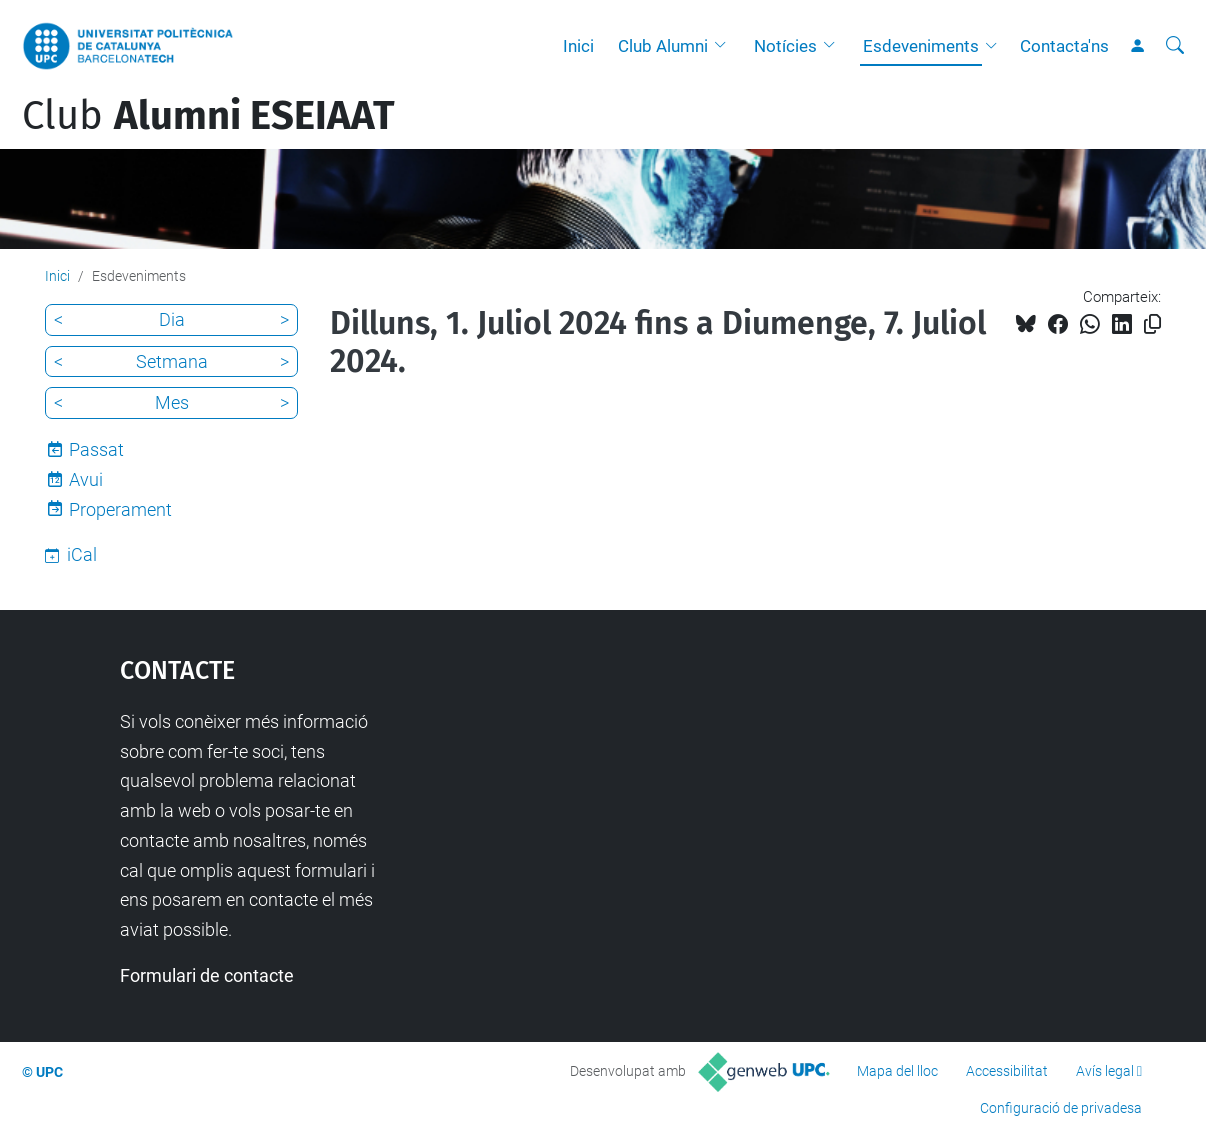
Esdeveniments (921, 46)
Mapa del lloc (897, 1071)
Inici (578, 46)
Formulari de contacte (207, 975)
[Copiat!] (1152, 324)
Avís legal (1105, 1071)
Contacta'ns (1064, 46)
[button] (725, 46)
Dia (172, 319)
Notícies (785, 46)
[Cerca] (1175, 46)
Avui (86, 479)
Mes (172, 402)
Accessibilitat (1007, 1071)
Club (208, 116)
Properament (120, 509)
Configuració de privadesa (1061, 1108)
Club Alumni (663, 46)
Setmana (172, 361)
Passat (96, 449)
